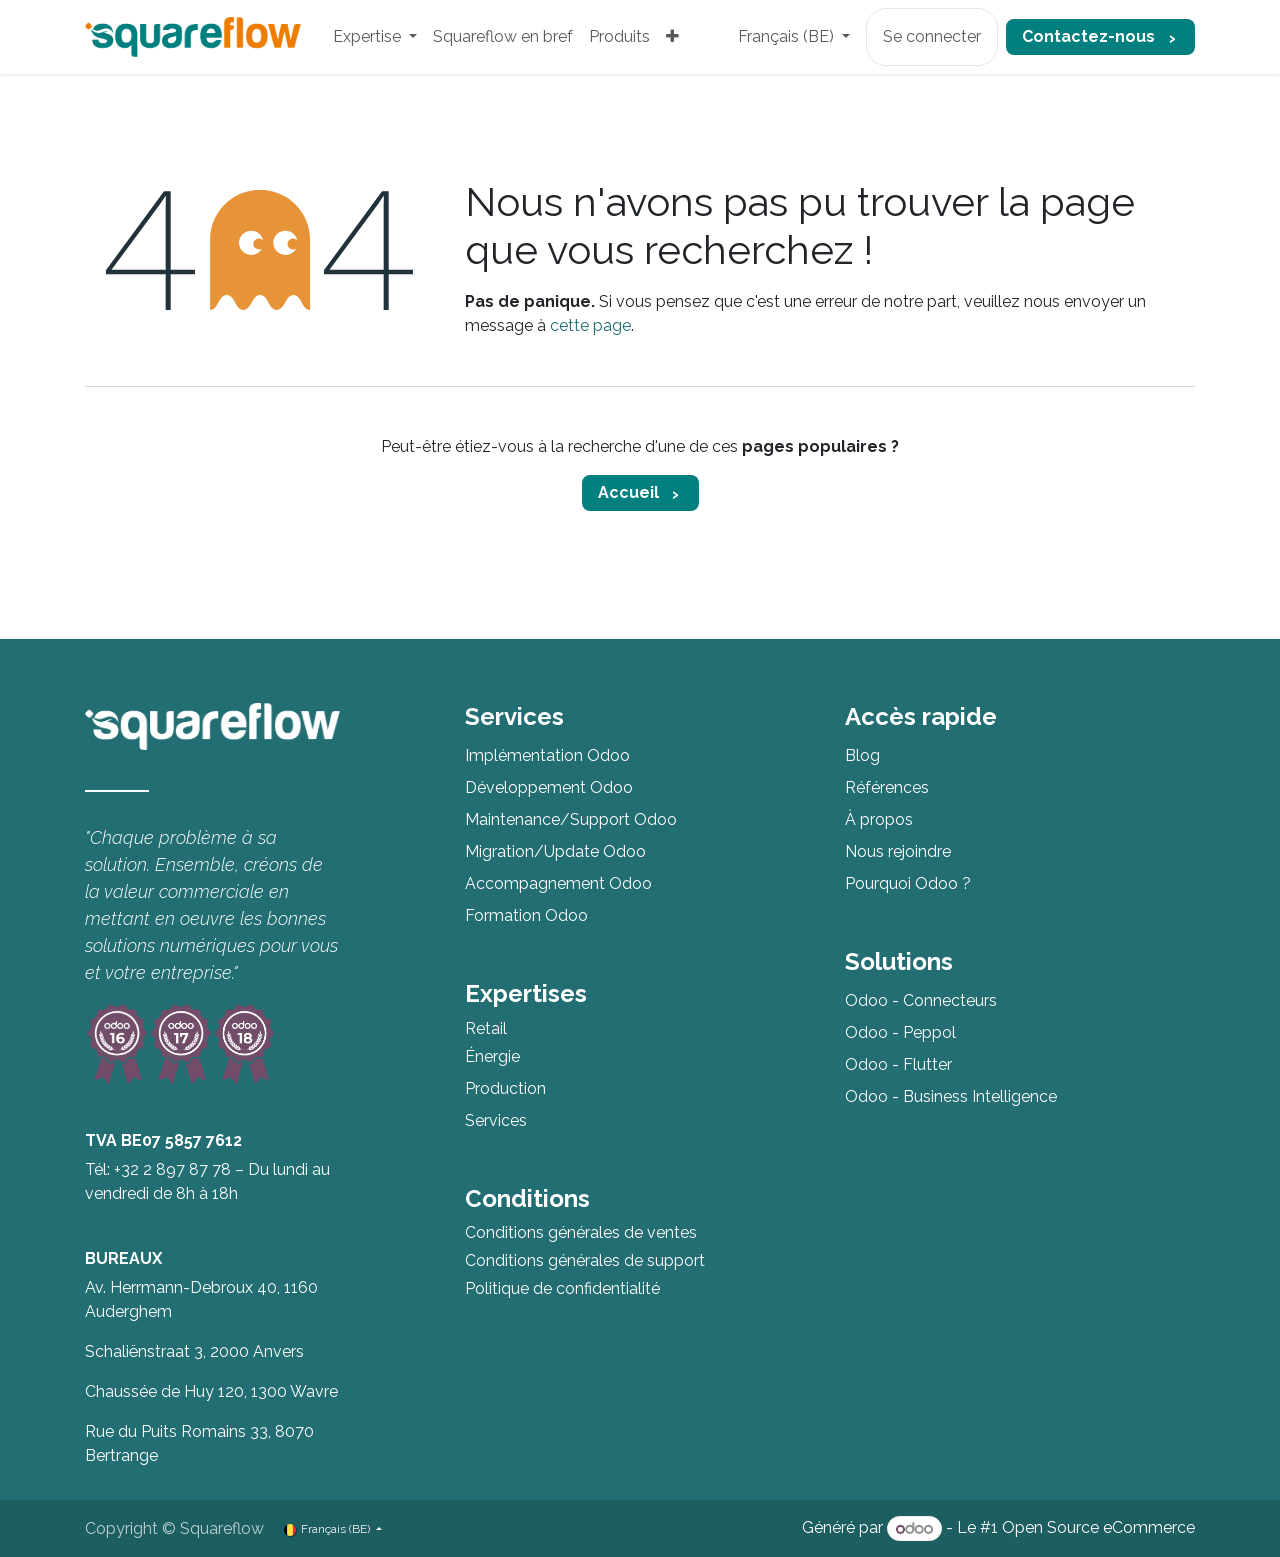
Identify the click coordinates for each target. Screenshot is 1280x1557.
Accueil (628, 492)
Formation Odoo (526, 915)
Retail (486, 1028)
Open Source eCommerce (1098, 1528)
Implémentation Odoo (547, 755)
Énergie (492, 1056)
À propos (879, 819)
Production (505, 1088)
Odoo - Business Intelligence (951, 1096)
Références (887, 787)
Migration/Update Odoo (555, 851)
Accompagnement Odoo (558, 883)
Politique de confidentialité (562, 1288)
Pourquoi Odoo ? (908, 883)
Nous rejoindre (898, 851)
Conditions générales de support (585, 1260)
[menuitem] (375, 37)
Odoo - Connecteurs (921, 1000)
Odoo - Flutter (898, 1064)
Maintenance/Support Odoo (571, 819)
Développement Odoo (549, 787)
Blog (862, 755)
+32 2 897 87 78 (172, 1169)
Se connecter (932, 36)
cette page (590, 325)
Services (496, 1120)
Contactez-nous (1088, 36)
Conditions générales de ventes (581, 1232)
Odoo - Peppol (900, 1032)
